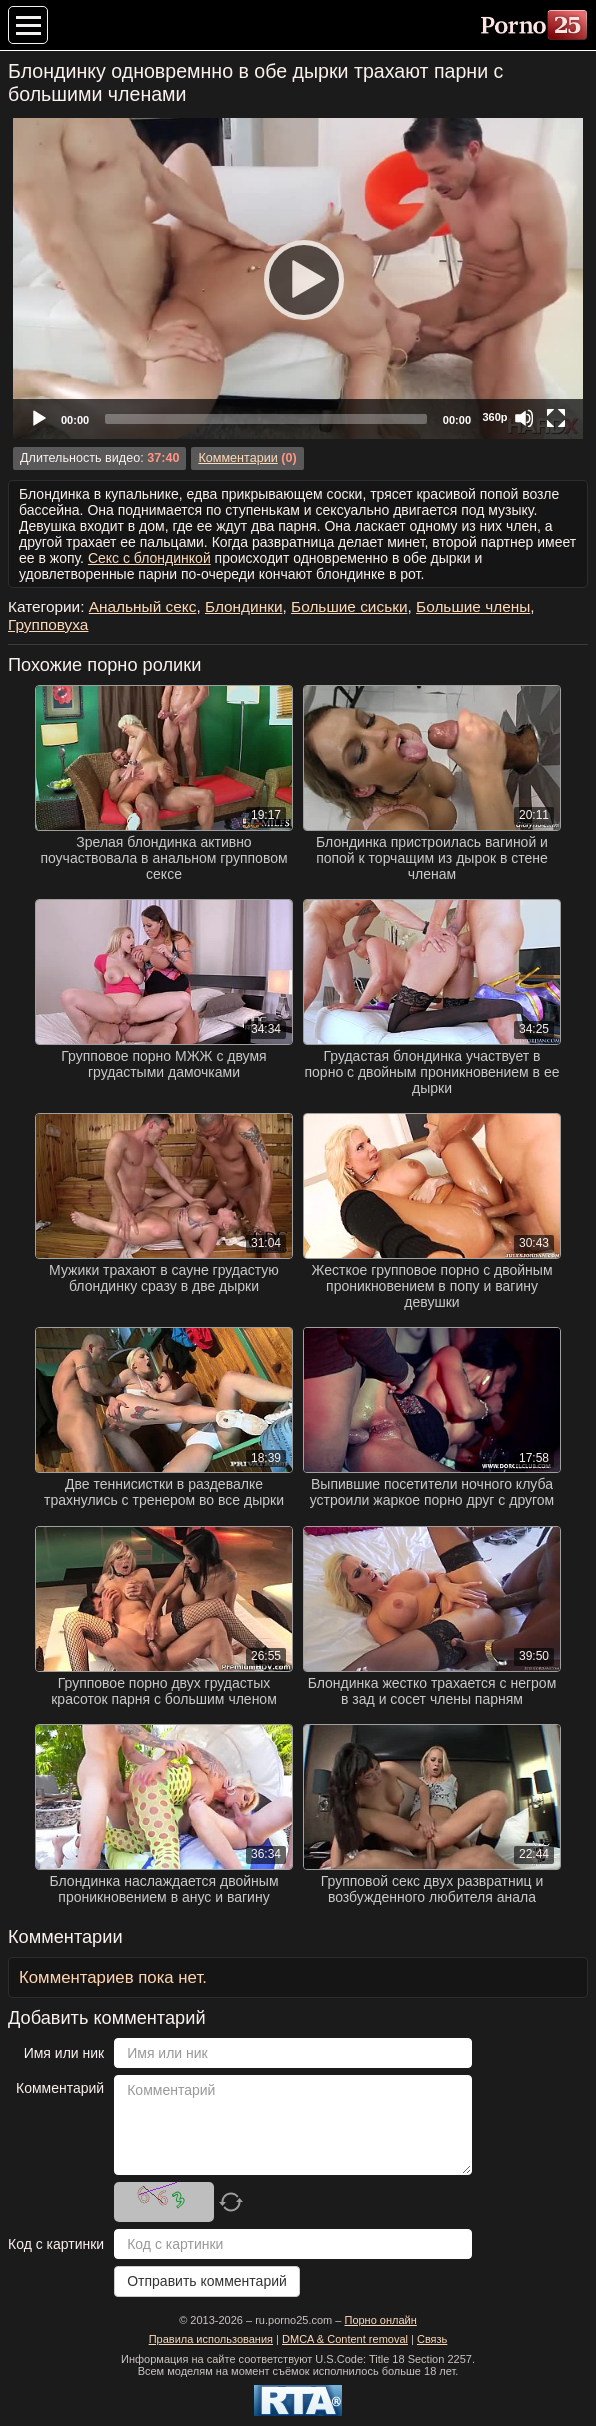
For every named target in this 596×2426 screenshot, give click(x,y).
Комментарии (237, 458)
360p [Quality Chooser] (494, 417)
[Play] (298, 279)
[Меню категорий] (28, 25)
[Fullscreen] (556, 418)
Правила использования (211, 2339)
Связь (432, 2339)
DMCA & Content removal (345, 2339)
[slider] (266, 419)
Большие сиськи (349, 606)
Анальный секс (143, 606)
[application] (298, 278)
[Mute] (524, 418)
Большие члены (473, 606)
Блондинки (244, 606)
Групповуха (48, 624)
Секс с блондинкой (149, 558)
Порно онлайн (380, 2320)
